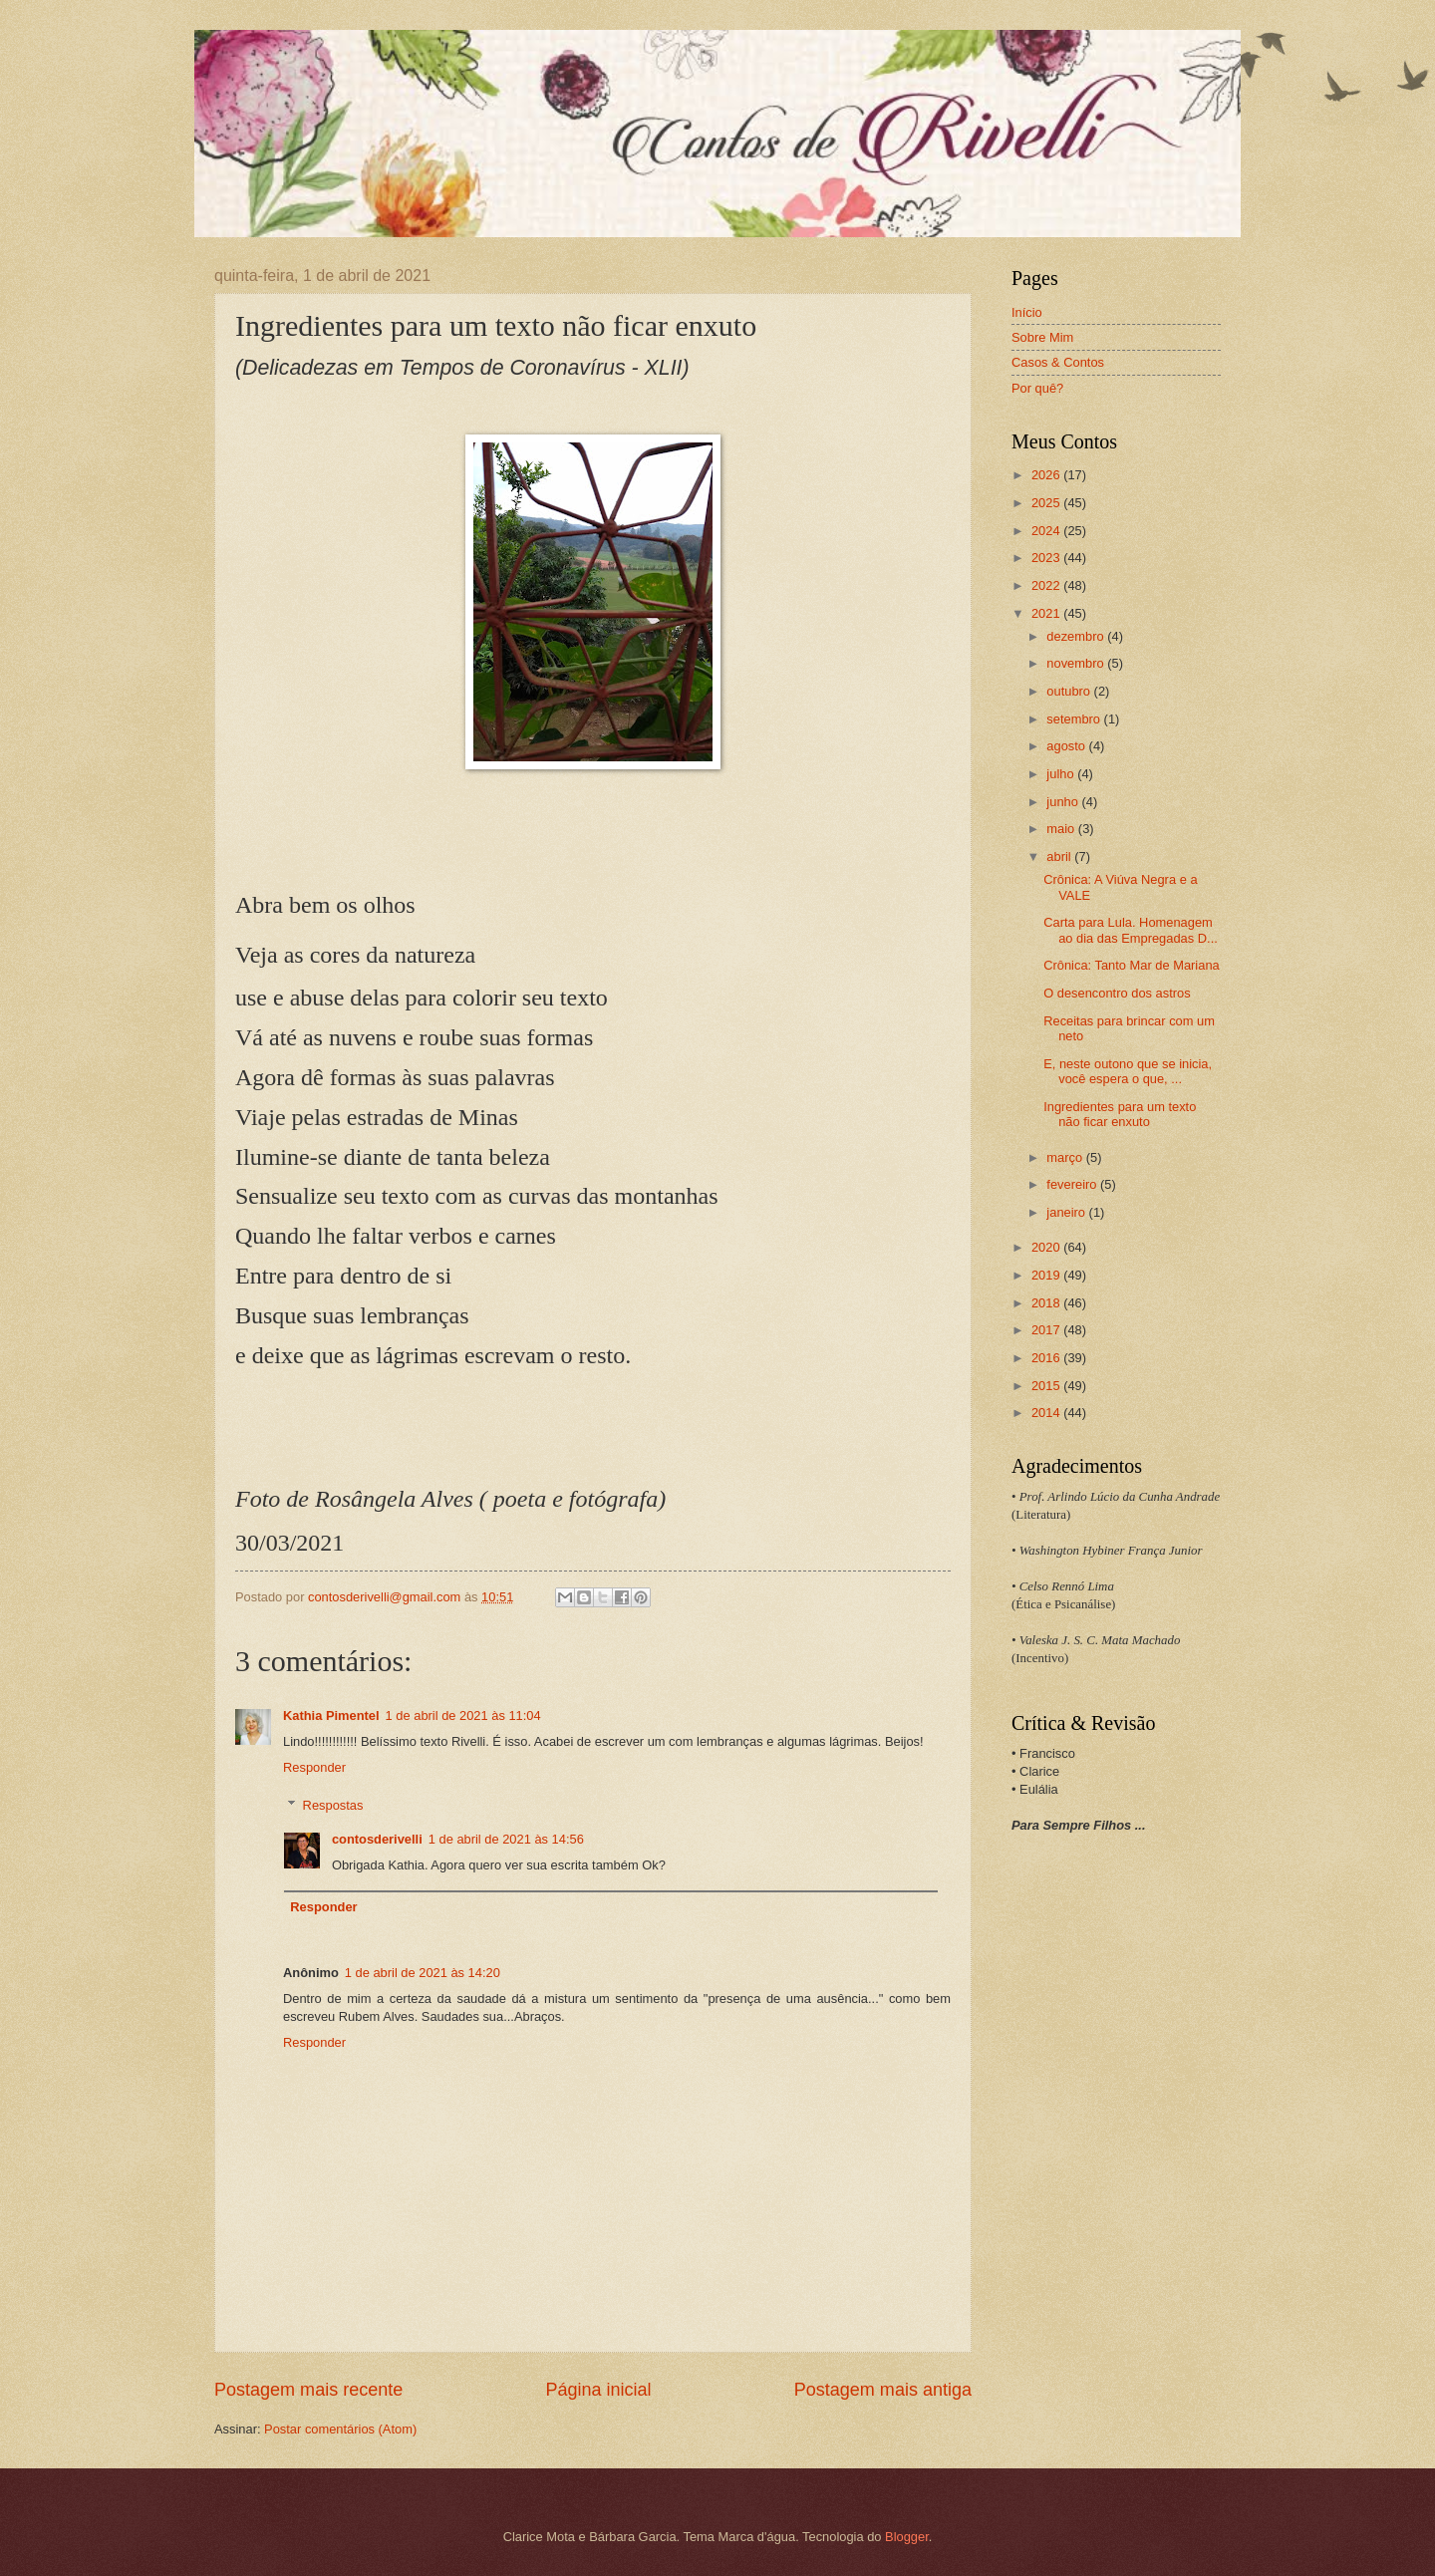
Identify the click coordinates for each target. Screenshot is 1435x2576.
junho (1063, 801)
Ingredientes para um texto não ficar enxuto (1119, 1114)
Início (1026, 312)
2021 (1047, 613)
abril (1060, 856)
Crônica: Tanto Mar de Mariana (1131, 965)
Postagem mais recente (308, 2390)
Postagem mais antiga (883, 2390)
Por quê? (1037, 388)
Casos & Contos (1057, 362)
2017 (1047, 1329)
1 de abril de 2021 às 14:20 (422, 1972)
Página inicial (598, 2390)
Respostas (333, 1805)
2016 (1047, 1357)
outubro (1069, 691)
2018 (1047, 1302)
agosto (1067, 745)
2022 (1047, 585)
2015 (1047, 1385)
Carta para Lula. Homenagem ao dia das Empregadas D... (1130, 930)
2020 (1047, 1247)
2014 (1047, 1412)
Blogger (907, 2536)
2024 (1047, 530)
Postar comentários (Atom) (340, 2429)
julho (1061, 773)
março (1065, 1157)
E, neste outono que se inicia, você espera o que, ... (1127, 1071)
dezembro (1076, 636)
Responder (314, 1767)
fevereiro (1073, 1184)
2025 (1047, 502)
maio (1061, 828)
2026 (1047, 474)
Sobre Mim (1042, 337)
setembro (1074, 719)
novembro (1076, 663)
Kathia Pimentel (331, 1715)
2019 (1047, 1275)
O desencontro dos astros (1116, 993)
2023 (1047, 557)
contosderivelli (377, 1839)
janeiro (1067, 1212)
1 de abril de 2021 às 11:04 (463, 1715)
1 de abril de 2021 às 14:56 (506, 1839)
